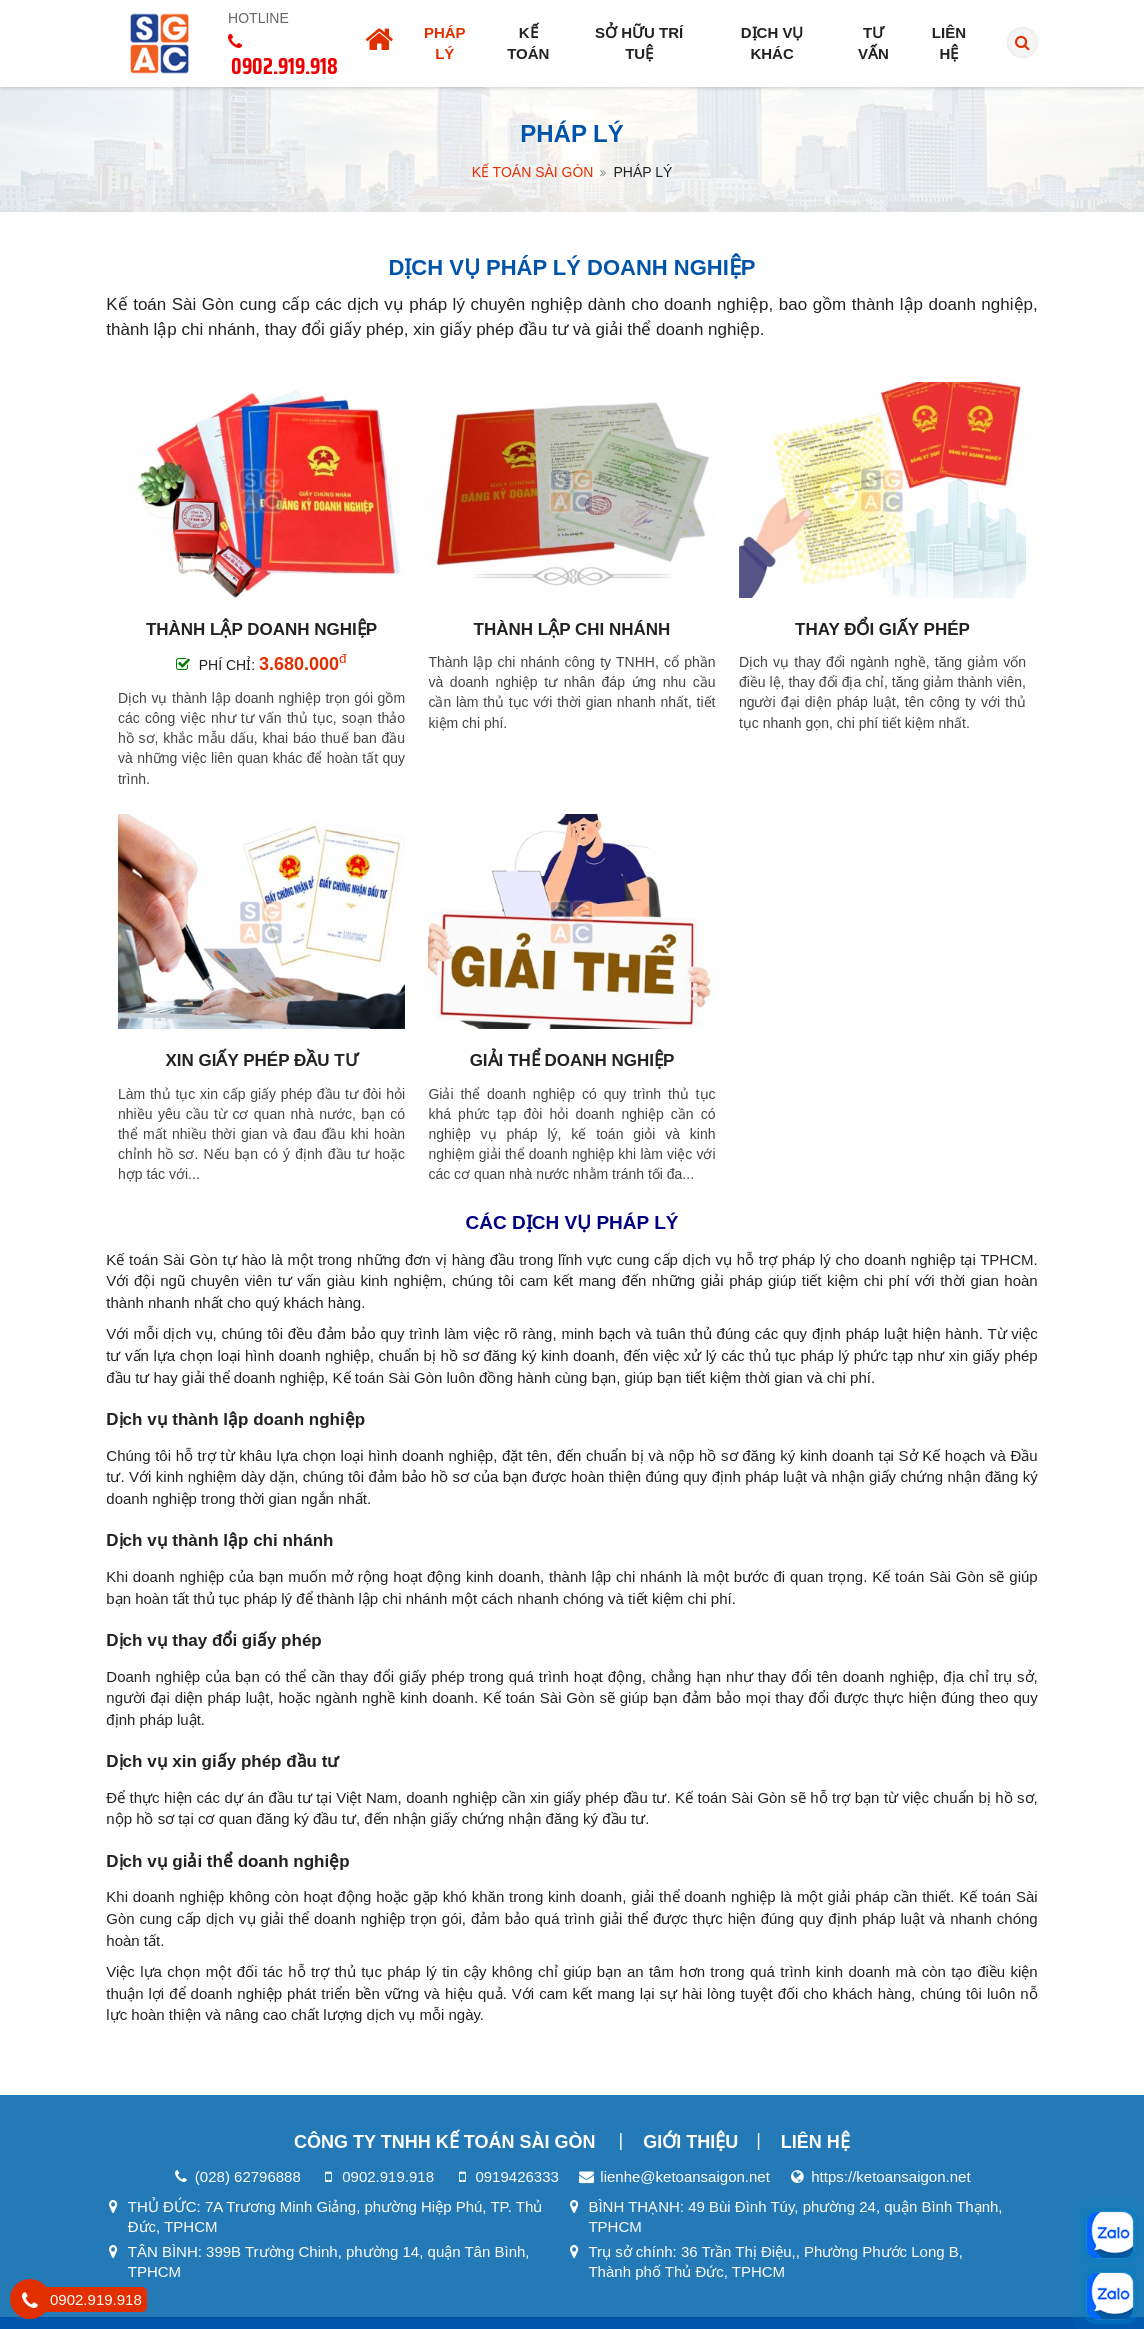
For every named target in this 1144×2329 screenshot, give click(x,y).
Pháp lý (445, 43)
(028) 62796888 (248, 2176)
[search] (1022, 44)
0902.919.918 (388, 2176)
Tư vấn (873, 43)
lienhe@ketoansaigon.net (685, 2176)
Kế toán (528, 43)
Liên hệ (949, 43)
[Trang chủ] (379, 43)
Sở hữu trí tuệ (639, 43)
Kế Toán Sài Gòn (533, 172)
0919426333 (516, 2176)
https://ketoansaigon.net (890, 2176)
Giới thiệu (690, 2142)
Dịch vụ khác (772, 43)
